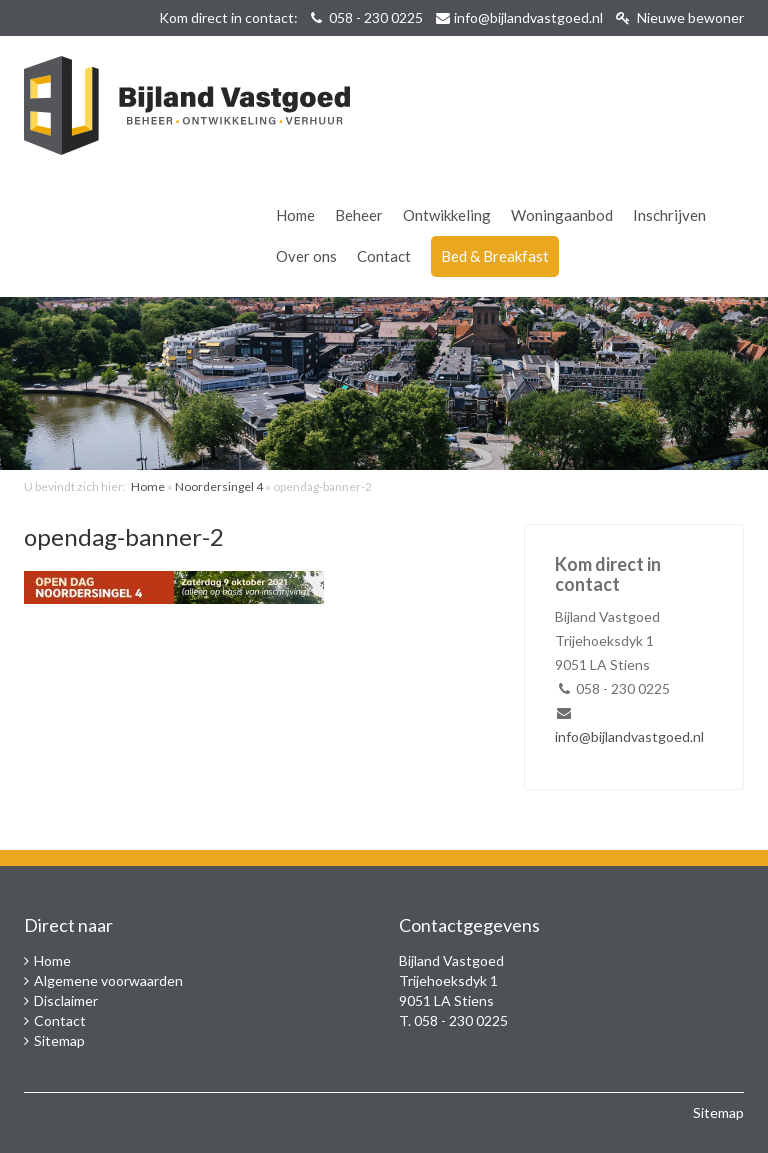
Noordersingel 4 (219, 486)
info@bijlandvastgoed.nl (528, 17)
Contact (384, 256)
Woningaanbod (562, 215)
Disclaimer (66, 1000)
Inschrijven (669, 215)
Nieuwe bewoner (680, 17)
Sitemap (59, 1040)
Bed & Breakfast (495, 256)
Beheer (359, 215)
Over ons (306, 256)
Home (295, 215)
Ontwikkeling (447, 215)
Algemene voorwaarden (108, 980)
